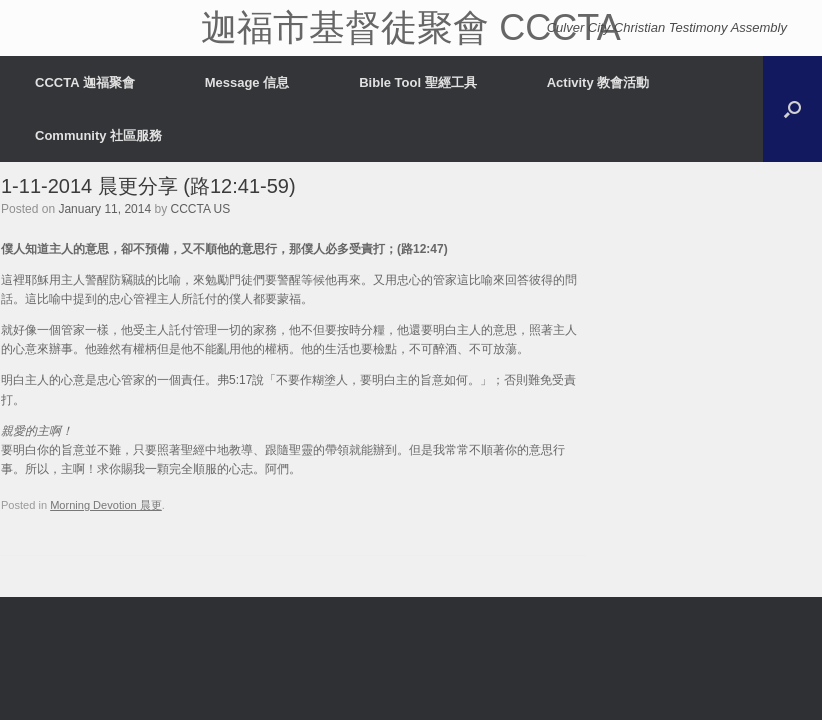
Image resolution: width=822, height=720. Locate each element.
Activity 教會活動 (598, 82)
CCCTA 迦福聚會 (85, 82)
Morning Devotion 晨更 (106, 505)
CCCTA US (201, 209)
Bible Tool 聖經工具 (417, 82)
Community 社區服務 (98, 135)
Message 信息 (247, 82)
